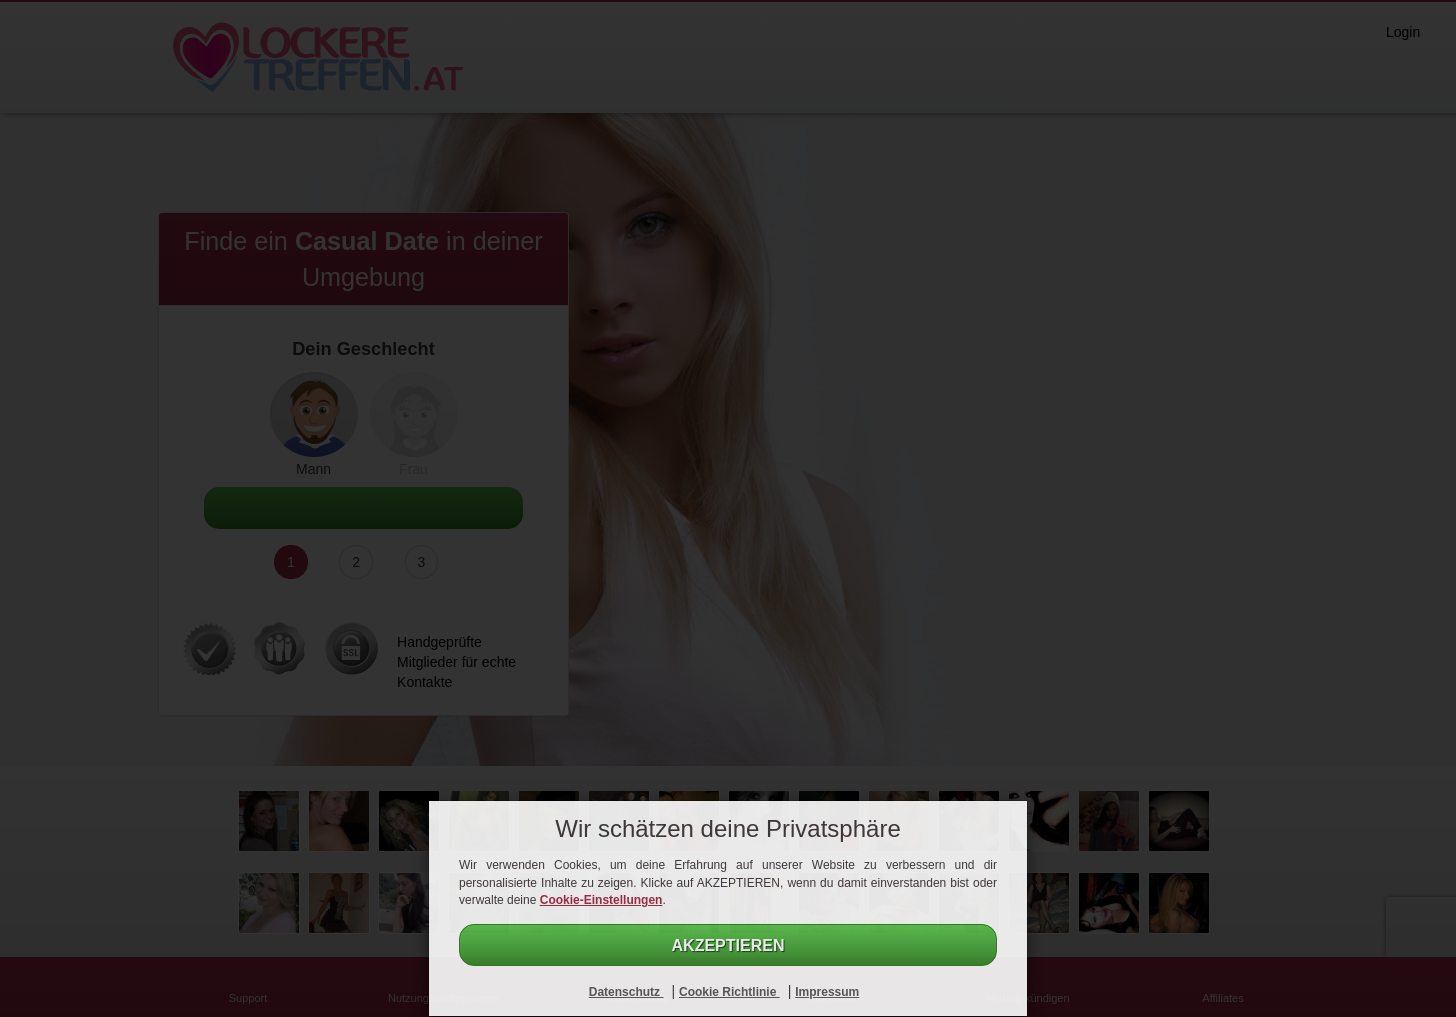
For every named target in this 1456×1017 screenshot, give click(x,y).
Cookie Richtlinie (729, 992)
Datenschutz (626, 992)
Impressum (827, 992)
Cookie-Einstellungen (601, 900)
